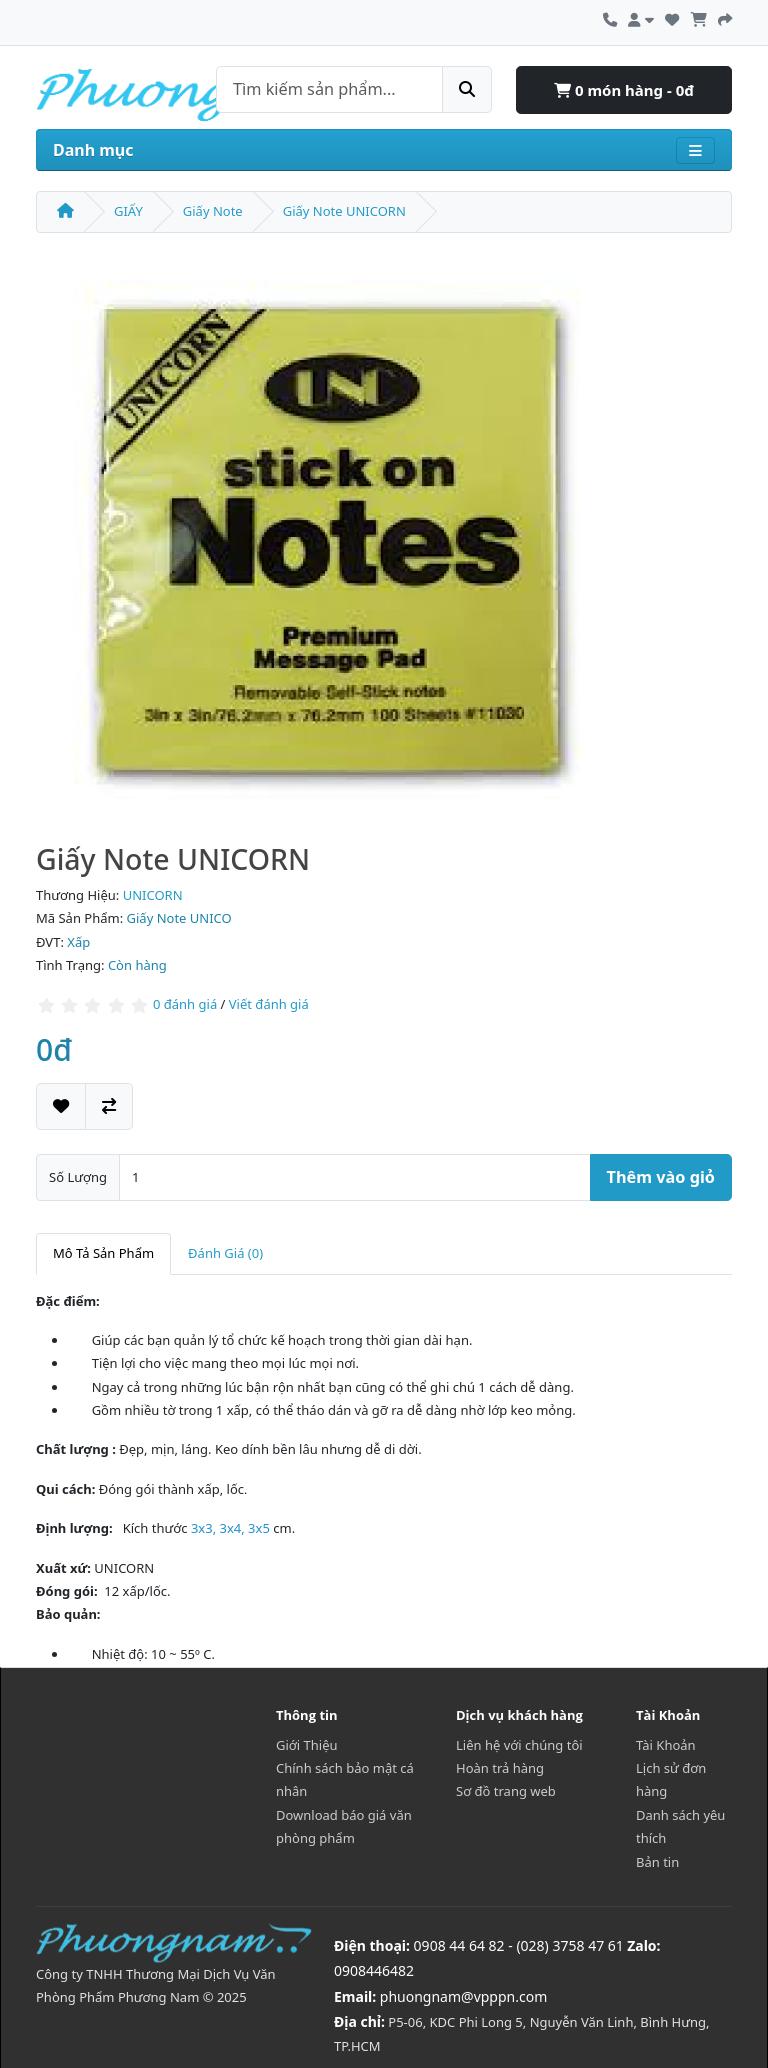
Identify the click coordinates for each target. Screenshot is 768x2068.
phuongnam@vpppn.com (463, 1996)
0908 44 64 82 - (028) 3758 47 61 (519, 1945)
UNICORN (153, 895)
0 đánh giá (185, 1005)
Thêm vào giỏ (661, 1177)
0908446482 (374, 1970)
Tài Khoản (666, 1745)
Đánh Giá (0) (225, 1253)
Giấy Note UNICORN (344, 211)
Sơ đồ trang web (506, 1791)
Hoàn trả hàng (500, 1768)
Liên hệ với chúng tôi (519, 1745)
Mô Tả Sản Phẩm (103, 1253)
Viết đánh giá (269, 1005)
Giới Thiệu (307, 1745)
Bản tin (657, 1862)
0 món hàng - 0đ (624, 90)
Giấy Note (213, 211)
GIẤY (128, 211)
